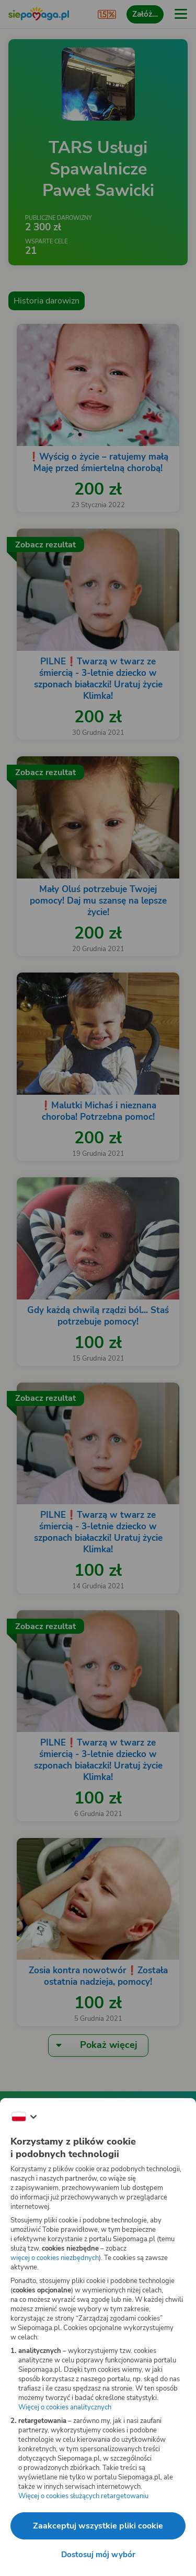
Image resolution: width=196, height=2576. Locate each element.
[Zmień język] (24, 2117)
